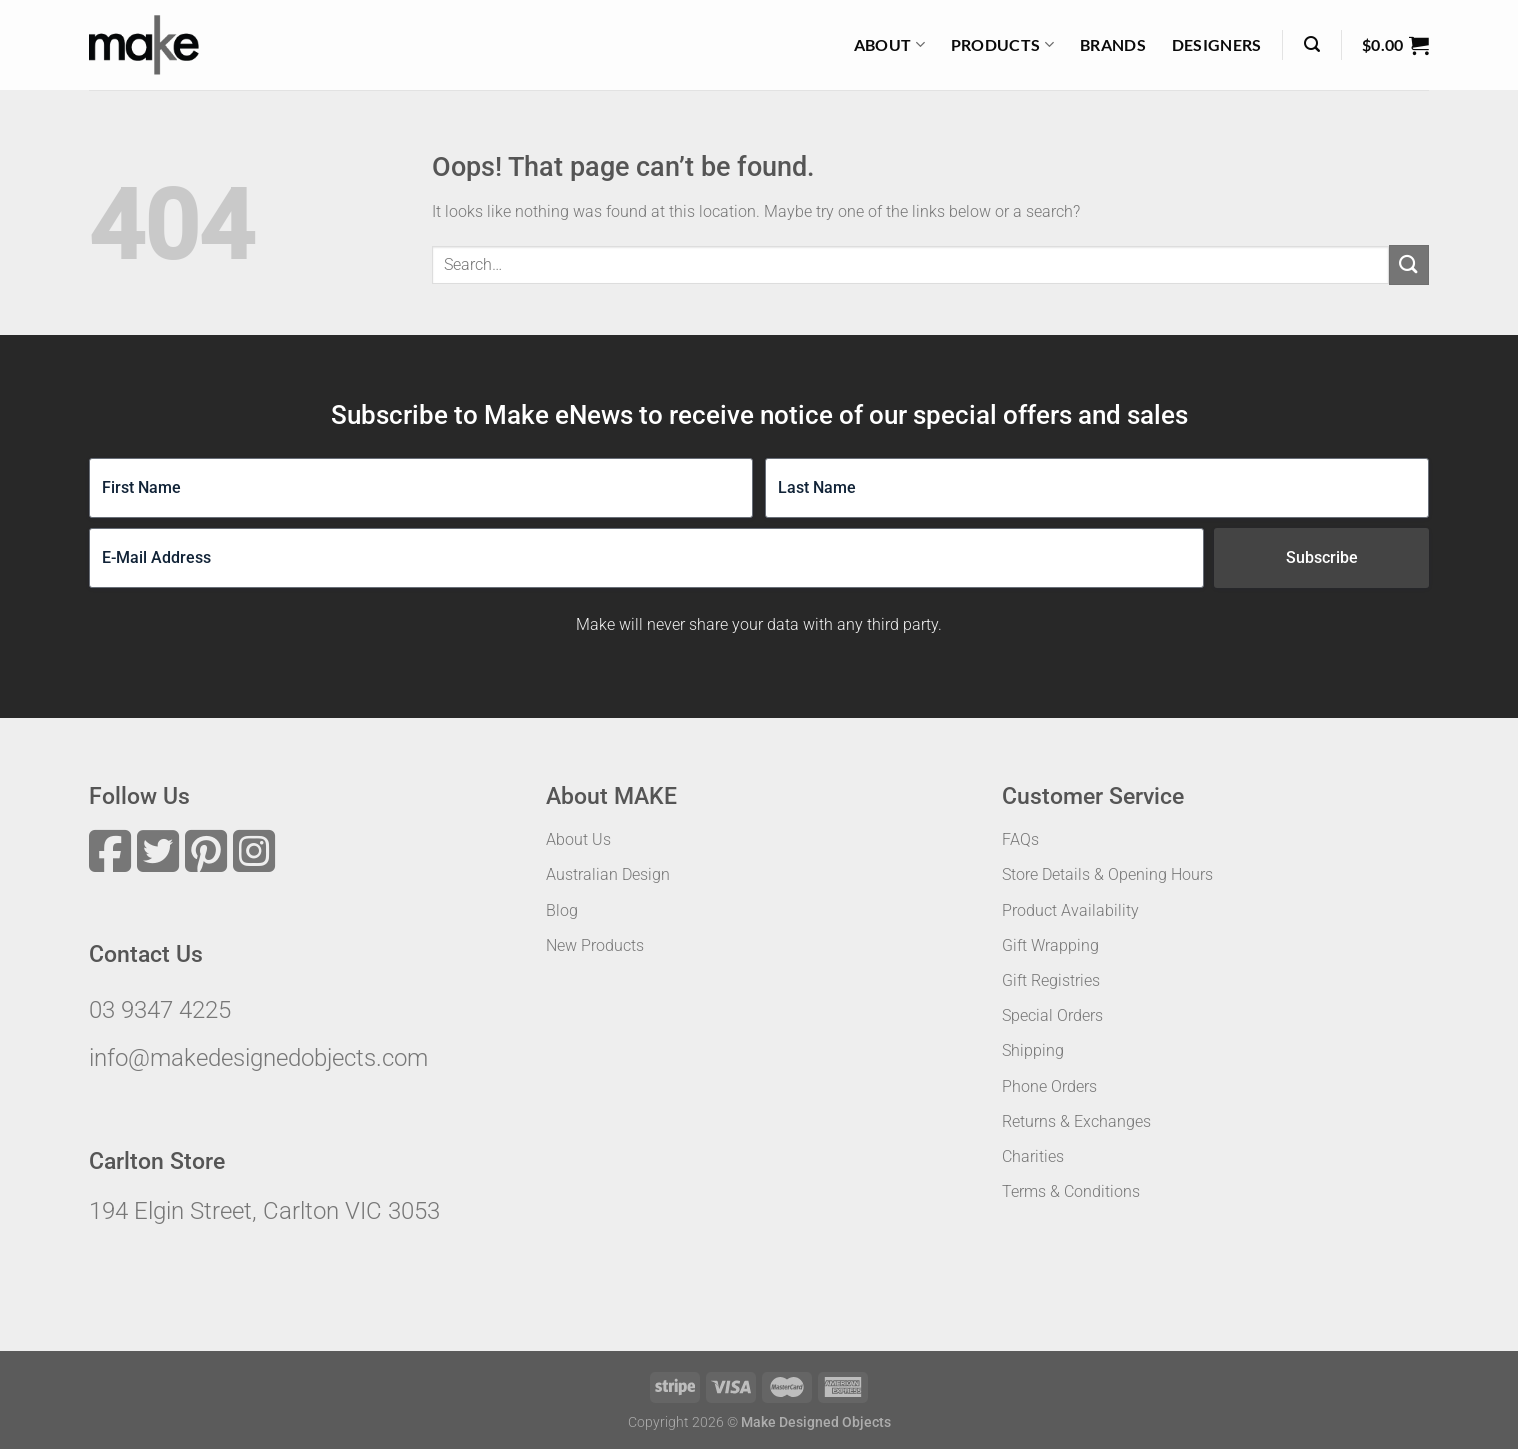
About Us (578, 839)
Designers (1217, 44)
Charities (1033, 1156)
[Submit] (1409, 264)
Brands (1113, 44)
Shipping (1033, 1050)
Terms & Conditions (1071, 1191)
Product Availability (1070, 910)
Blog (562, 910)
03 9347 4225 (160, 1010)
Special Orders (1052, 1015)
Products (1002, 45)
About (889, 45)
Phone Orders (1049, 1086)
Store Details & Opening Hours (1107, 874)
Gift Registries (1051, 980)
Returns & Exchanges (1076, 1121)
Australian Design (608, 874)
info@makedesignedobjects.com (258, 1058)
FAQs (1020, 839)
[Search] (1312, 44)
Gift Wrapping (1050, 945)
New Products (595, 945)
